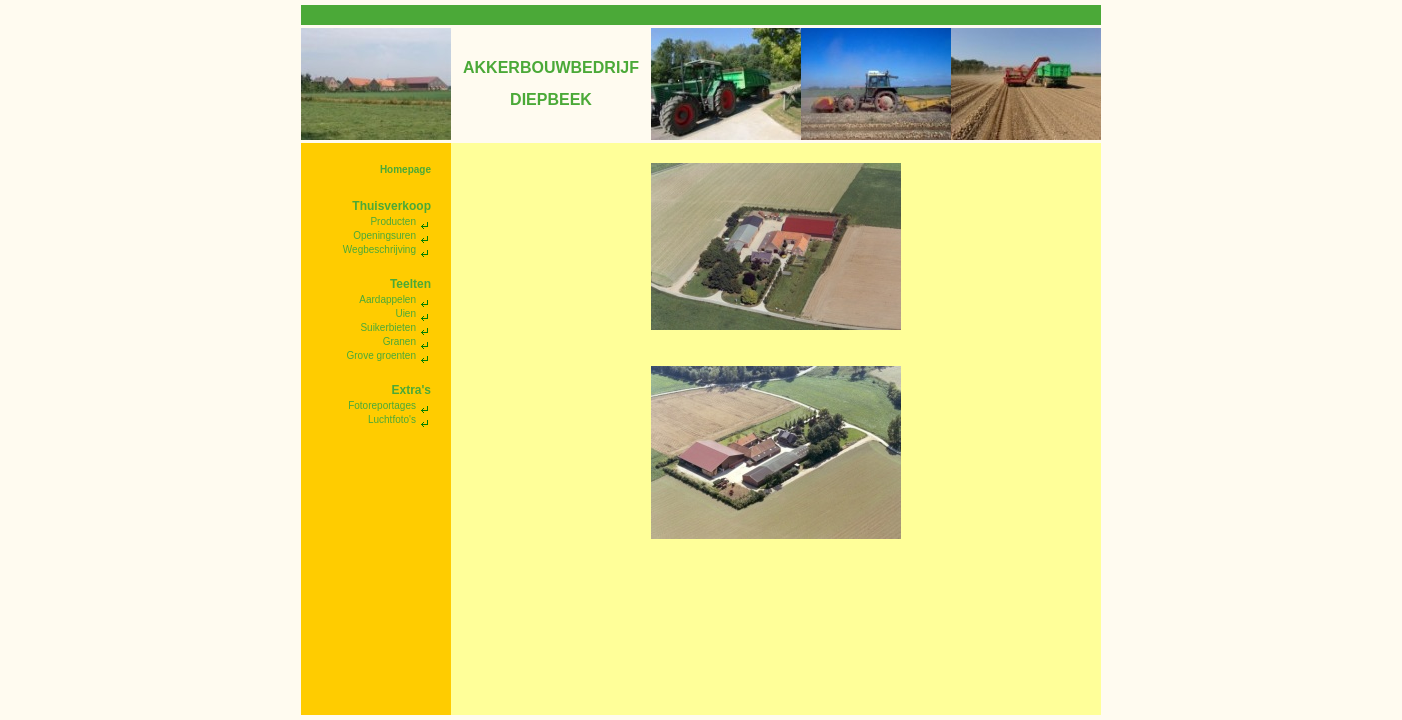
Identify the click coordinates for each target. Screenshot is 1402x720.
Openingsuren (384, 235)
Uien (405, 313)
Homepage (405, 169)
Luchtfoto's (392, 419)
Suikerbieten (388, 327)
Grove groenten (382, 355)
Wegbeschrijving (379, 249)
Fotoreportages (382, 405)
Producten (393, 221)
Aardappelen (387, 299)
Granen (399, 341)
